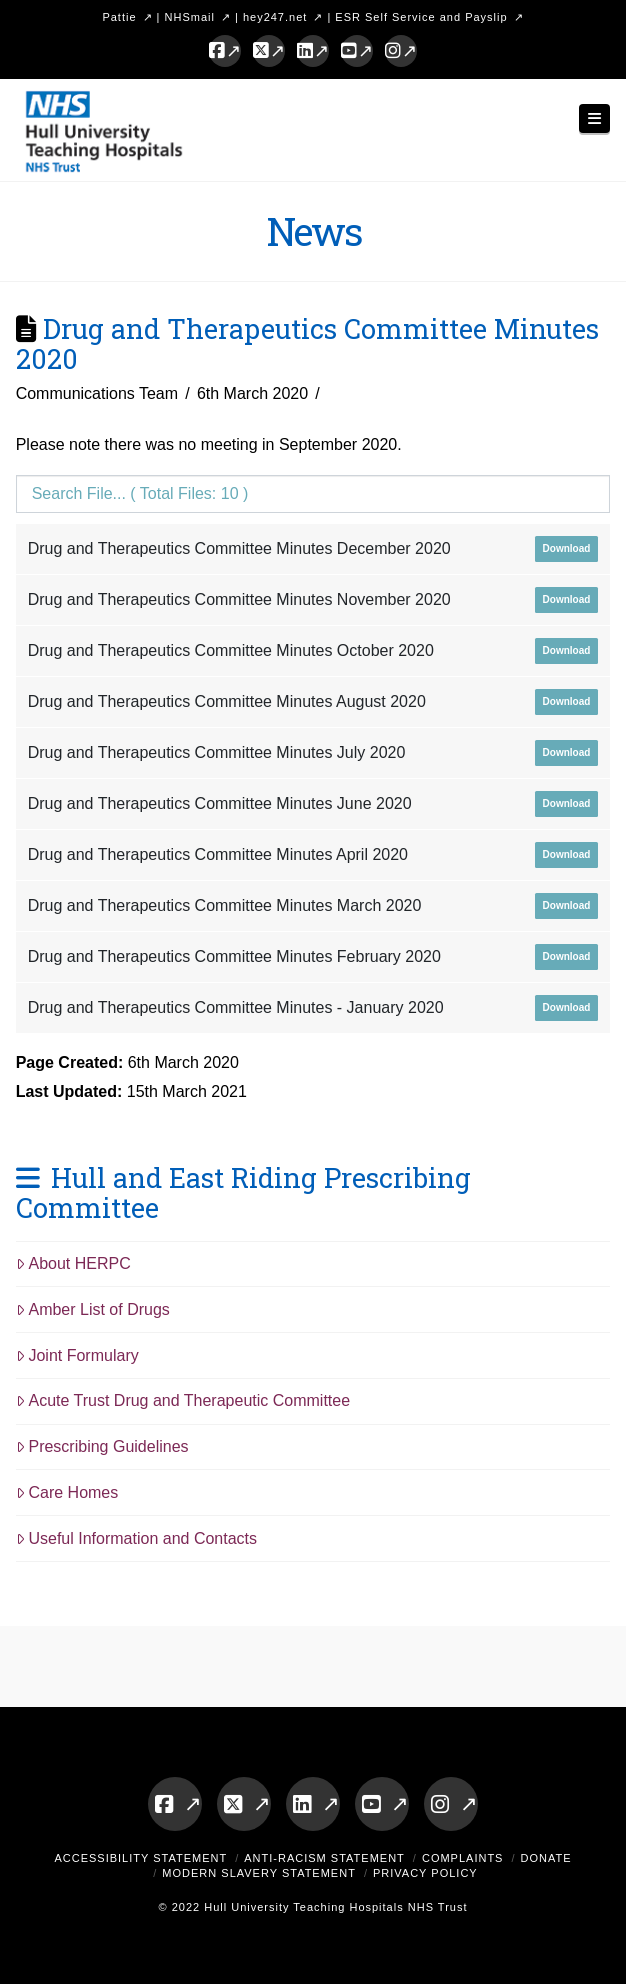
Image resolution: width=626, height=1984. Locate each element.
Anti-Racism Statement (324, 1858)
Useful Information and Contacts (136, 1538)
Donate (546, 1858)
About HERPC (73, 1263)
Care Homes (67, 1492)
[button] (595, 118)
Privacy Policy (425, 1873)
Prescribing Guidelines (102, 1446)
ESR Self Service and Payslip (421, 17)
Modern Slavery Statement (259, 1873)
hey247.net (275, 17)
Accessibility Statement (140, 1858)
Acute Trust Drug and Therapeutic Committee (183, 1400)
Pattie (119, 17)
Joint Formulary (77, 1355)
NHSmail (190, 17)
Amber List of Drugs (93, 1309)
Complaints (463, 1858)
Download (567, 548)
